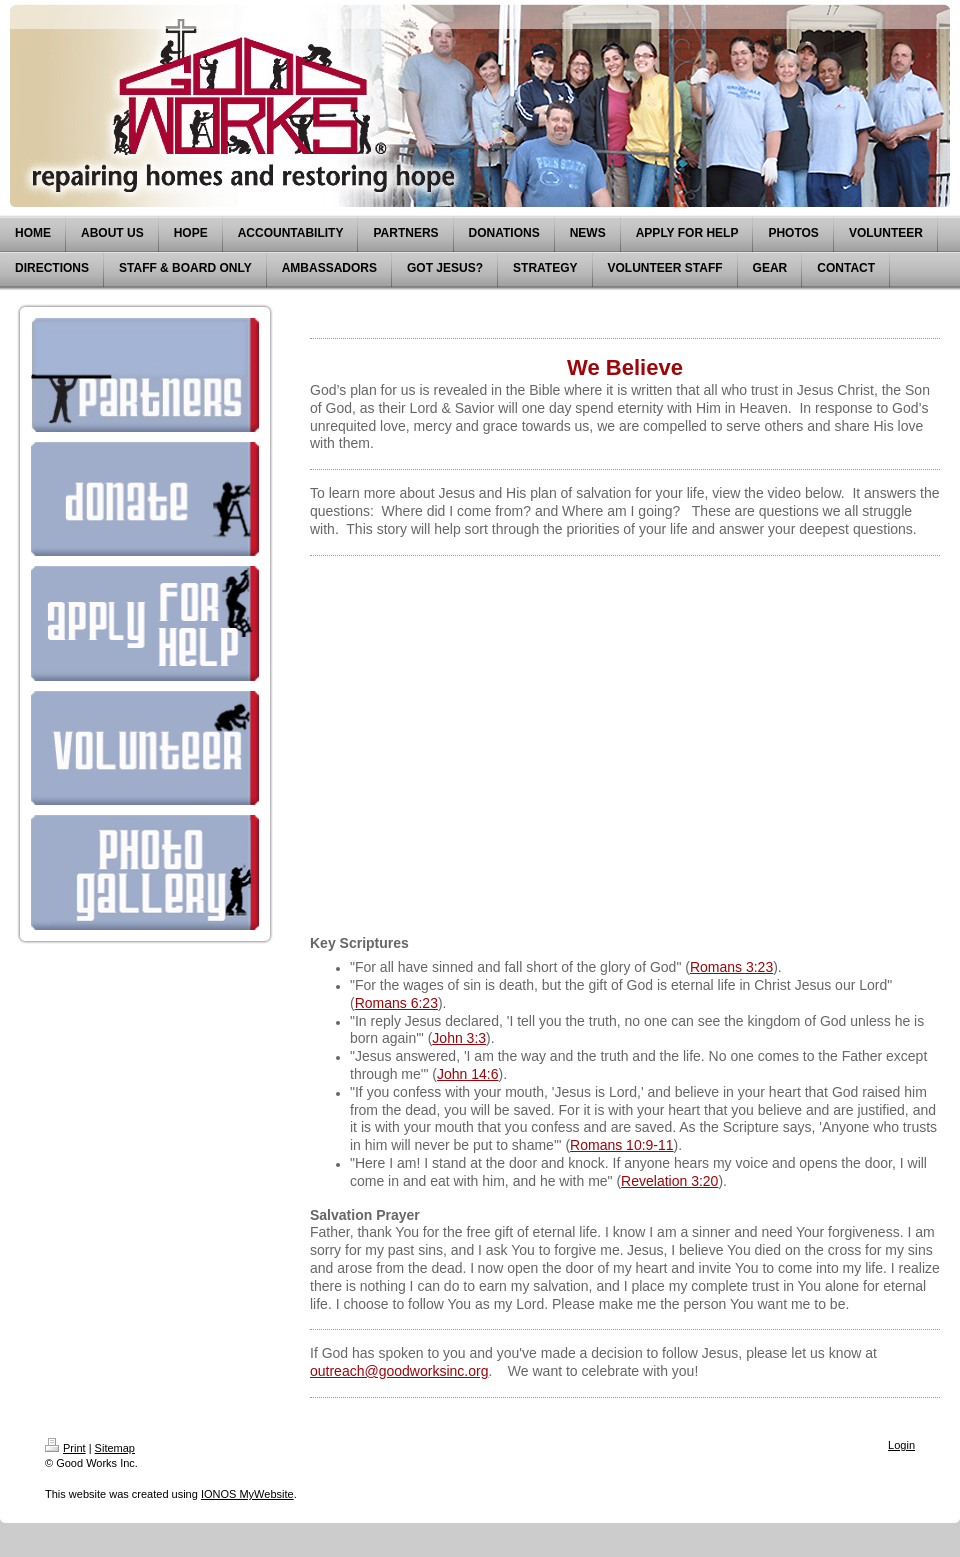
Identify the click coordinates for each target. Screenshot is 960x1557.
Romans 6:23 (396, 1003)
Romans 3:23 (731, 967)
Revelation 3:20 (669, 1181)
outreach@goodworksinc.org (399, 1371)
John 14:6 (468, 1074)
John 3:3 (459, 1038)
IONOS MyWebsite (247, 1494)
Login (901, 1445)
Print (65, 1448)
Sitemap (115, 1448)
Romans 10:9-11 (622, 1145)
